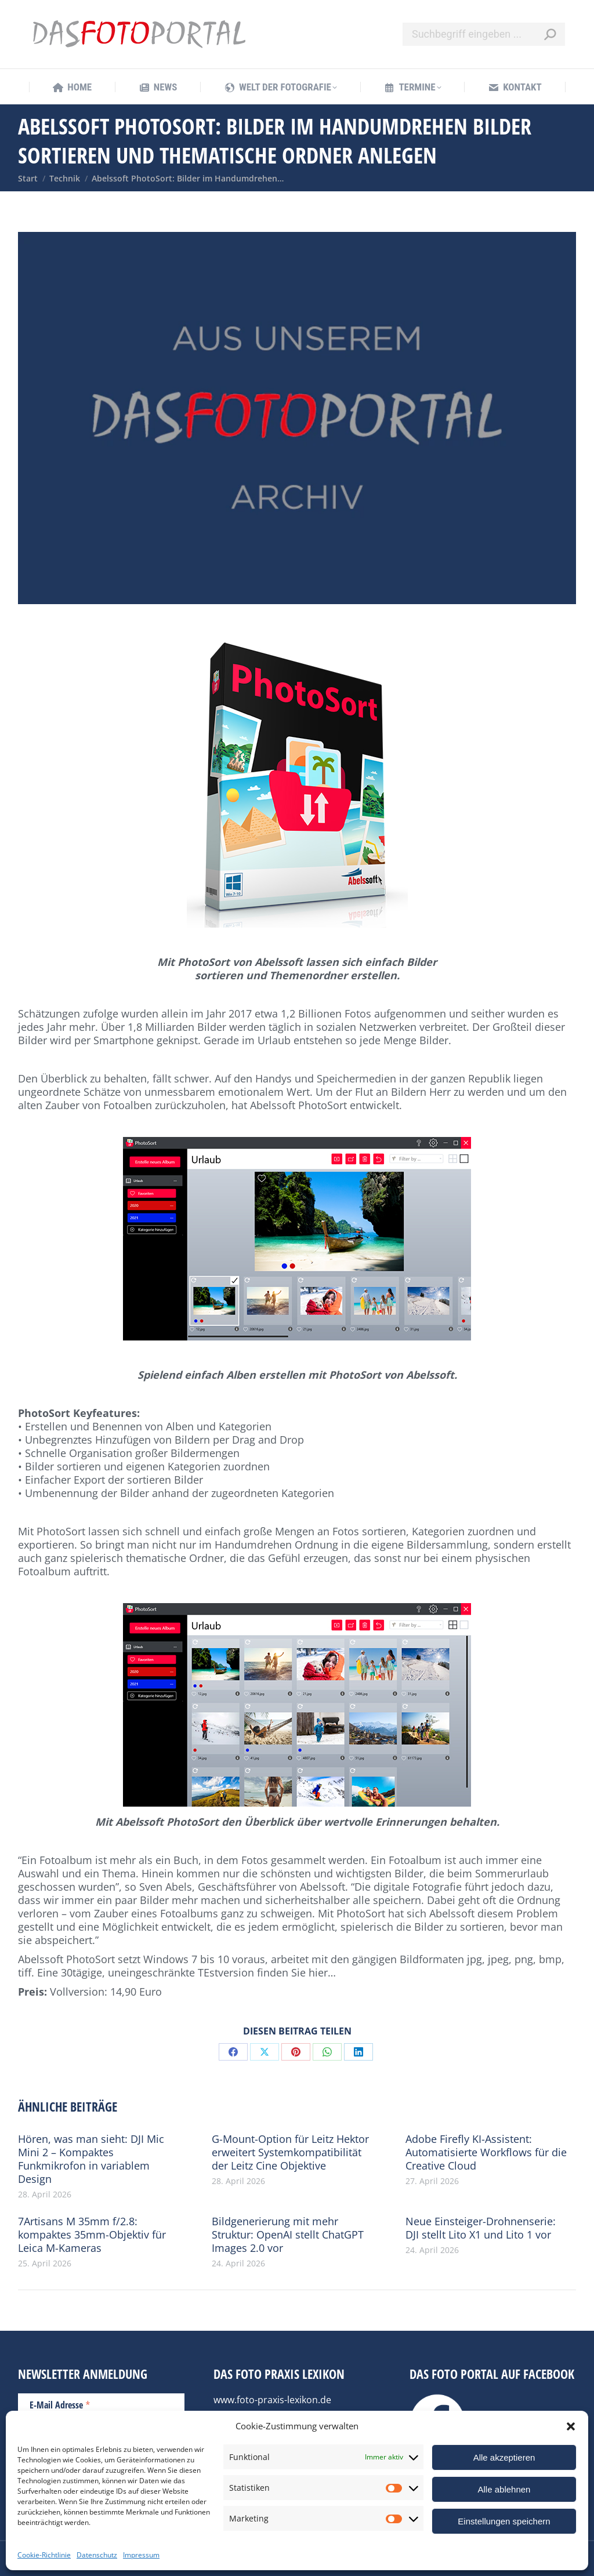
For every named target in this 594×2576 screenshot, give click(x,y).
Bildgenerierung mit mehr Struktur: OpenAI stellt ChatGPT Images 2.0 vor (288, 2235)
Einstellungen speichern (504, 2521)
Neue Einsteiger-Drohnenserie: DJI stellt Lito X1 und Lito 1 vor (480, 2228)
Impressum (141, 2555)
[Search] (484, 34)
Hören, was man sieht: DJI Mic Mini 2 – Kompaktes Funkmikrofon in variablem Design (91, 2159)
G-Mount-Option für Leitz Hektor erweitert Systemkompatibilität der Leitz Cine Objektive (290, 2152)
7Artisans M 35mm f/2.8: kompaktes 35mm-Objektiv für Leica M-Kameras (92, 2235)
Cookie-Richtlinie (44, 2555)
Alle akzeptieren (504, 2457)
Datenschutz (97, 2555)
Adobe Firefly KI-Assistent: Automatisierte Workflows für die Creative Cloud (486, 2152)
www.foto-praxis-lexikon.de (272, 2399)
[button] (571, 2426)
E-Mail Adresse (60, 2404)
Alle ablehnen (504, 2489)
